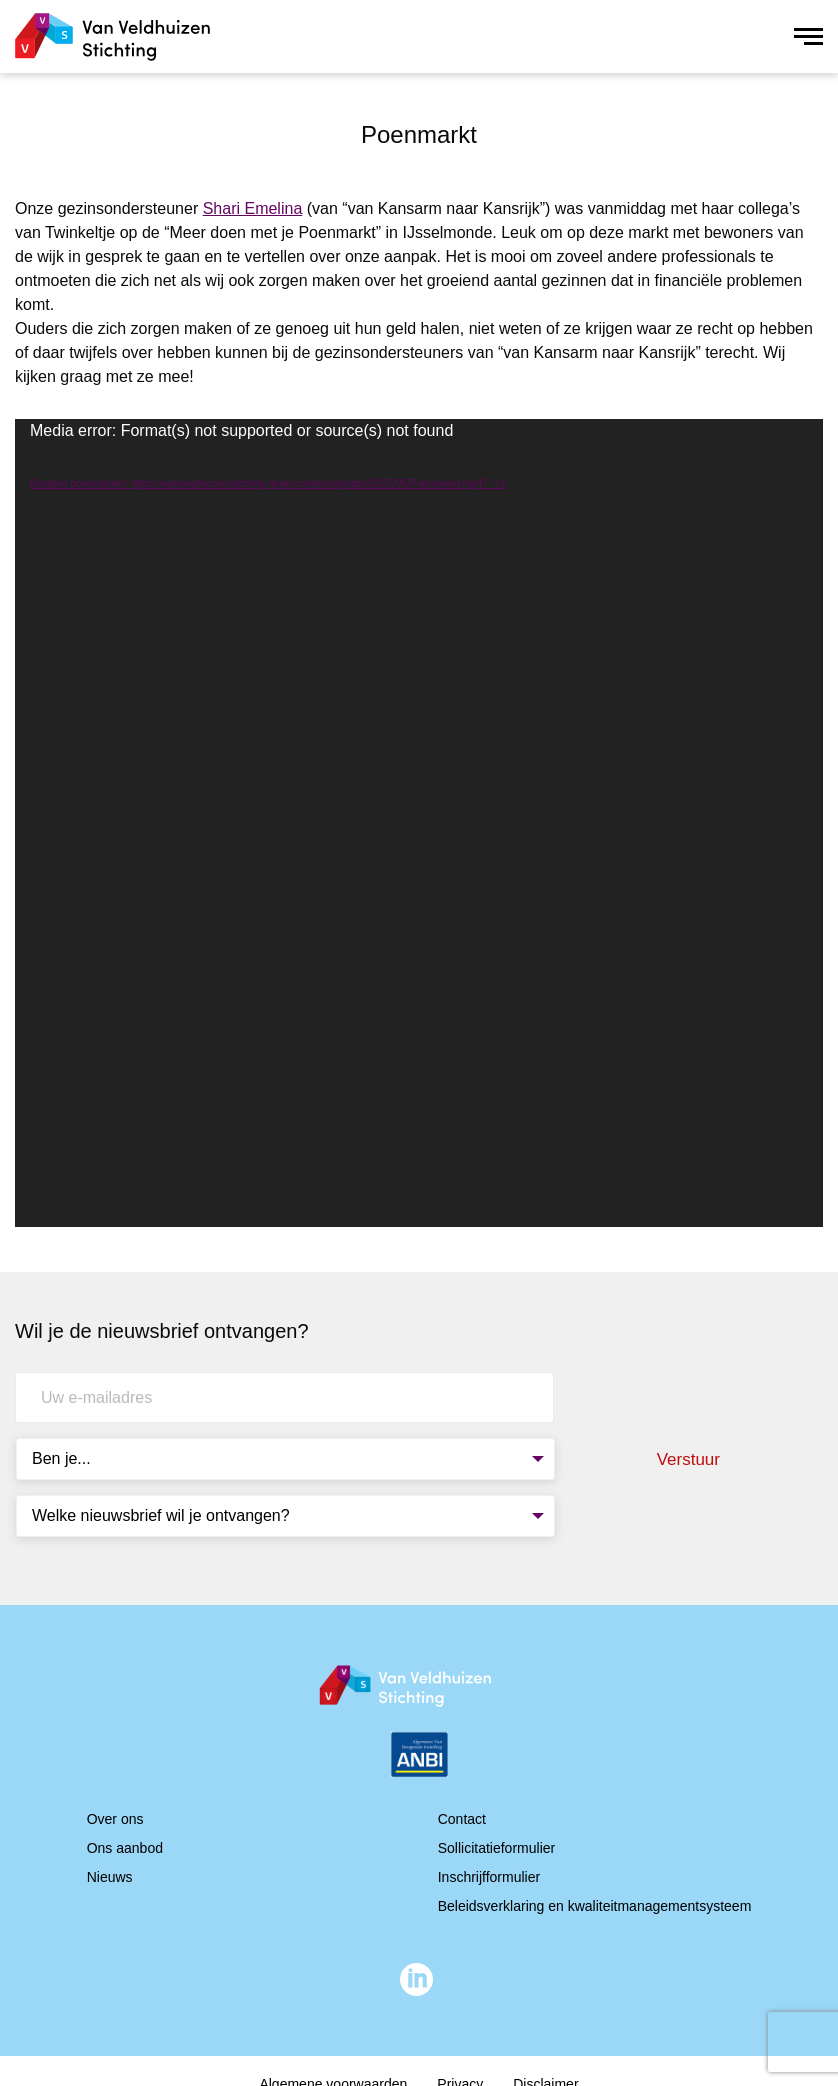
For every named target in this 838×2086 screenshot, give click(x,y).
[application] (419, 823)
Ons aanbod (125, 1848)
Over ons (115, 1819)
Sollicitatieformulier (496, 1848)
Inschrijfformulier (489, 1877)
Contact (462, 1819)
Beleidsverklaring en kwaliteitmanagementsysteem (595, 1906)
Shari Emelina (253, 208)
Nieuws (110, 1877)
